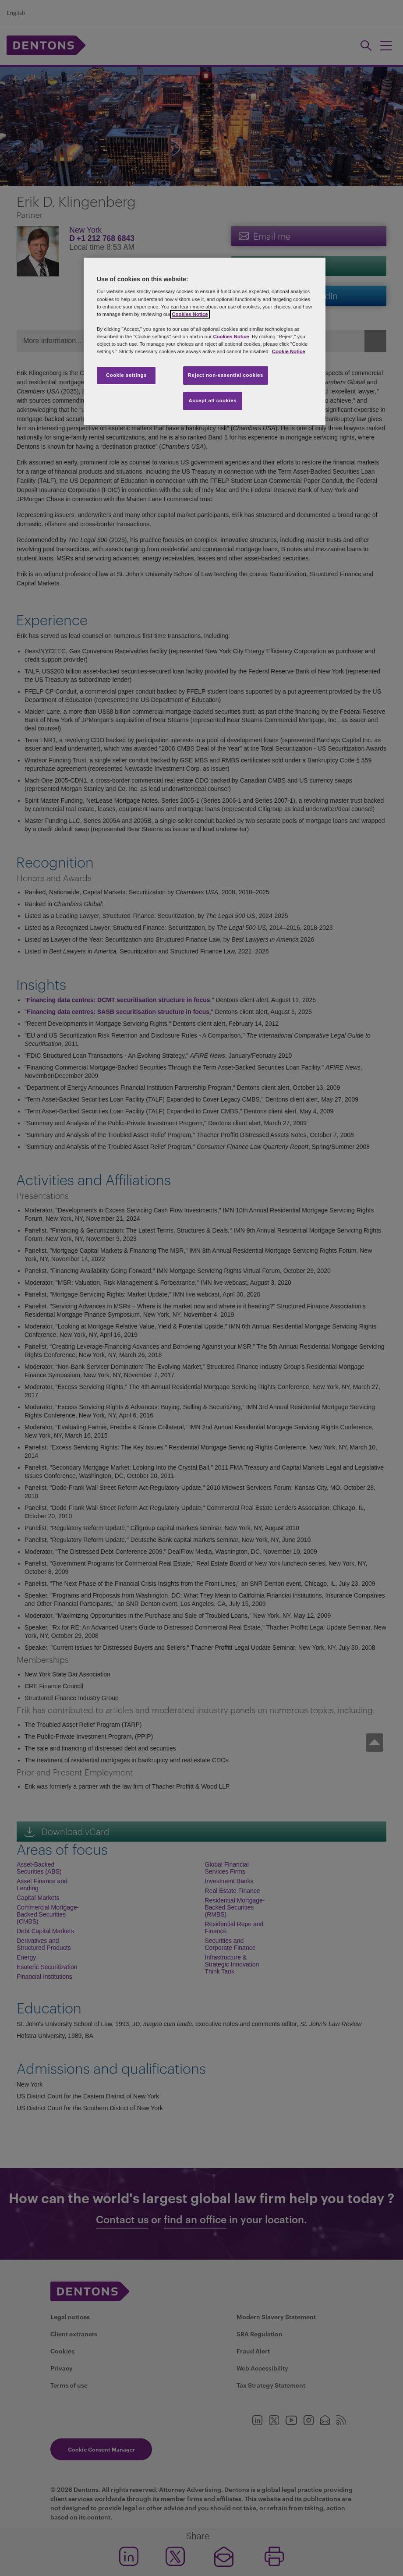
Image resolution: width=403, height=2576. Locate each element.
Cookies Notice (190, 314)
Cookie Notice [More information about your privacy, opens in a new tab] (288, 351)
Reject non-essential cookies (225, 375)
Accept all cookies (213, 400)
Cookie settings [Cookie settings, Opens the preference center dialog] (126, 375)
